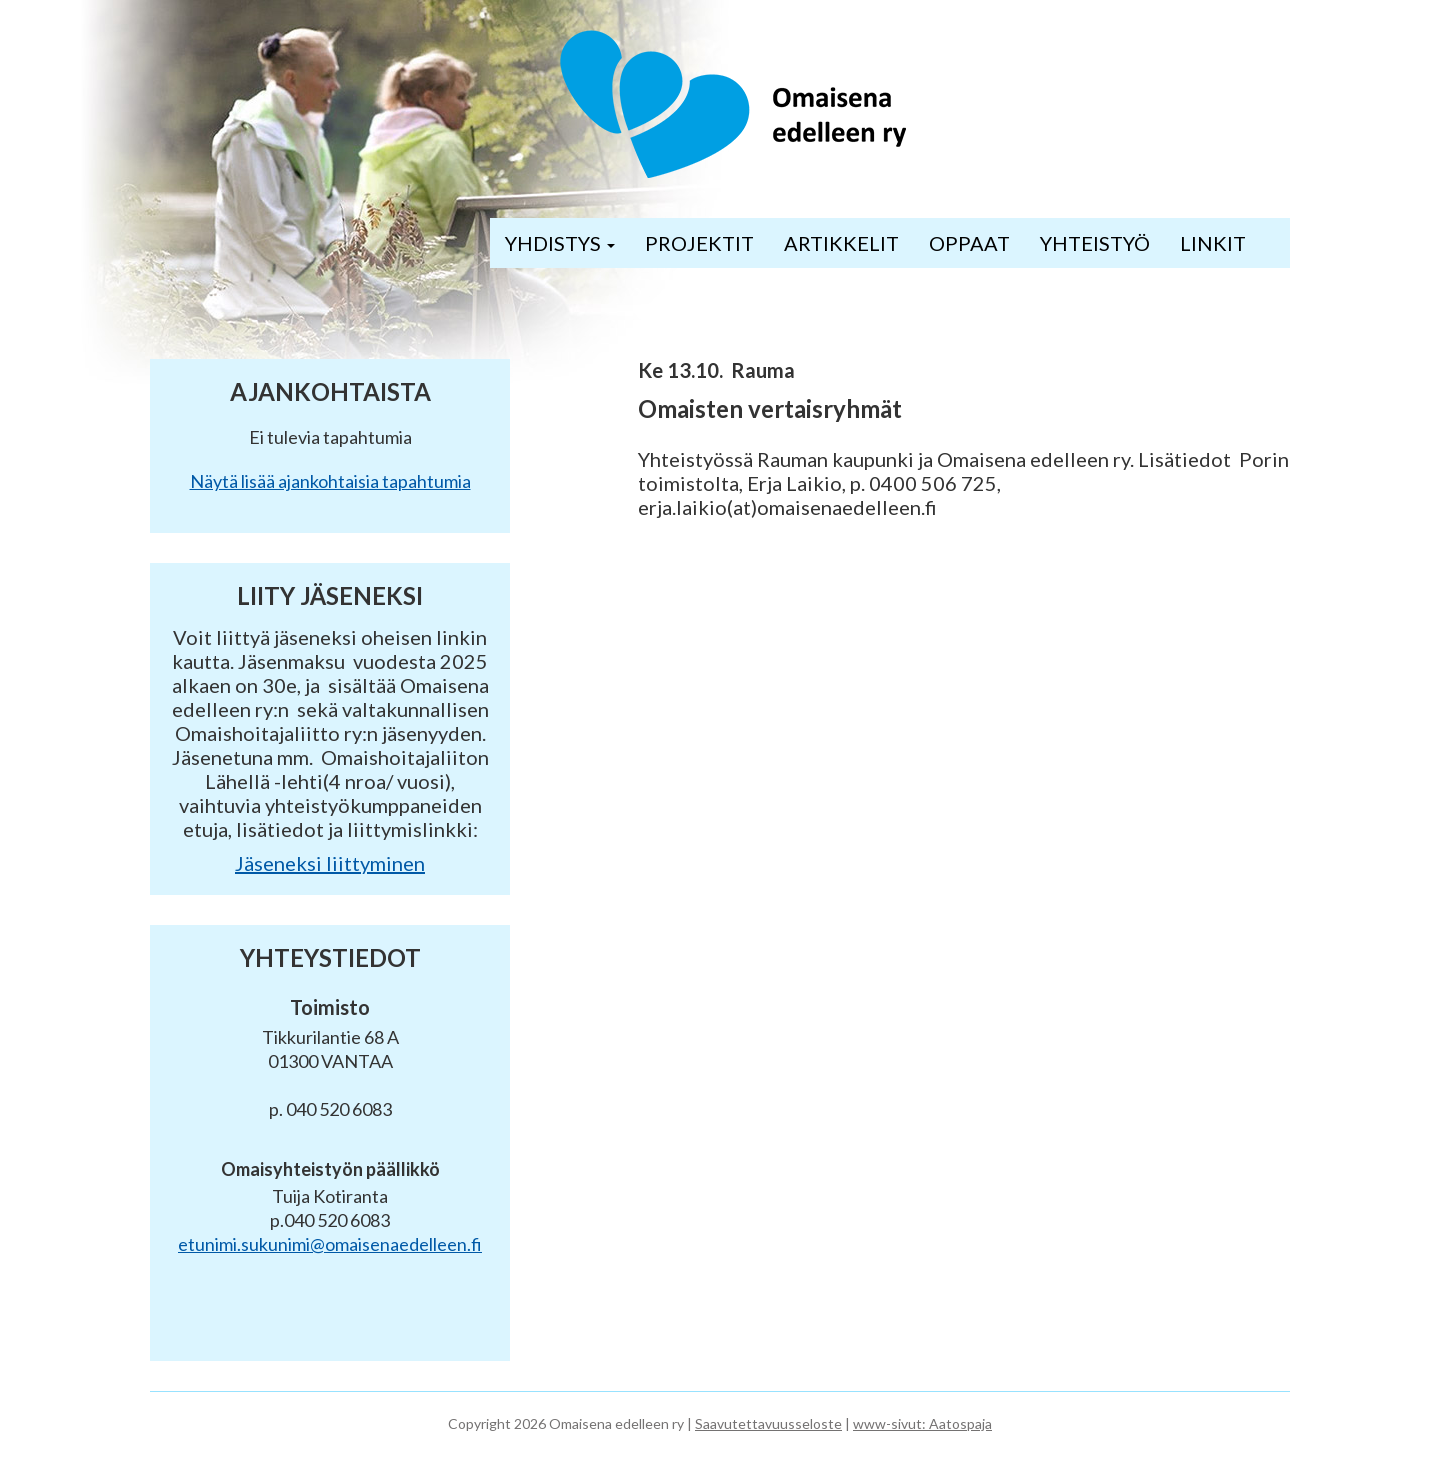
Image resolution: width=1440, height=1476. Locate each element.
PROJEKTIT (699, 243)
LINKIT (1213, 243)
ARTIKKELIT (841, 243)
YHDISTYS (560, 243)
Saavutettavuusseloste (768, 1423)
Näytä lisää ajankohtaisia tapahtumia (330, 481)
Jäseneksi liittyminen (330, 863)
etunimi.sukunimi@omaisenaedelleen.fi (330, 1244)
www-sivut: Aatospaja (922, 1423)
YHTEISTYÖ (1095, 243)
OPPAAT (969, 243)
